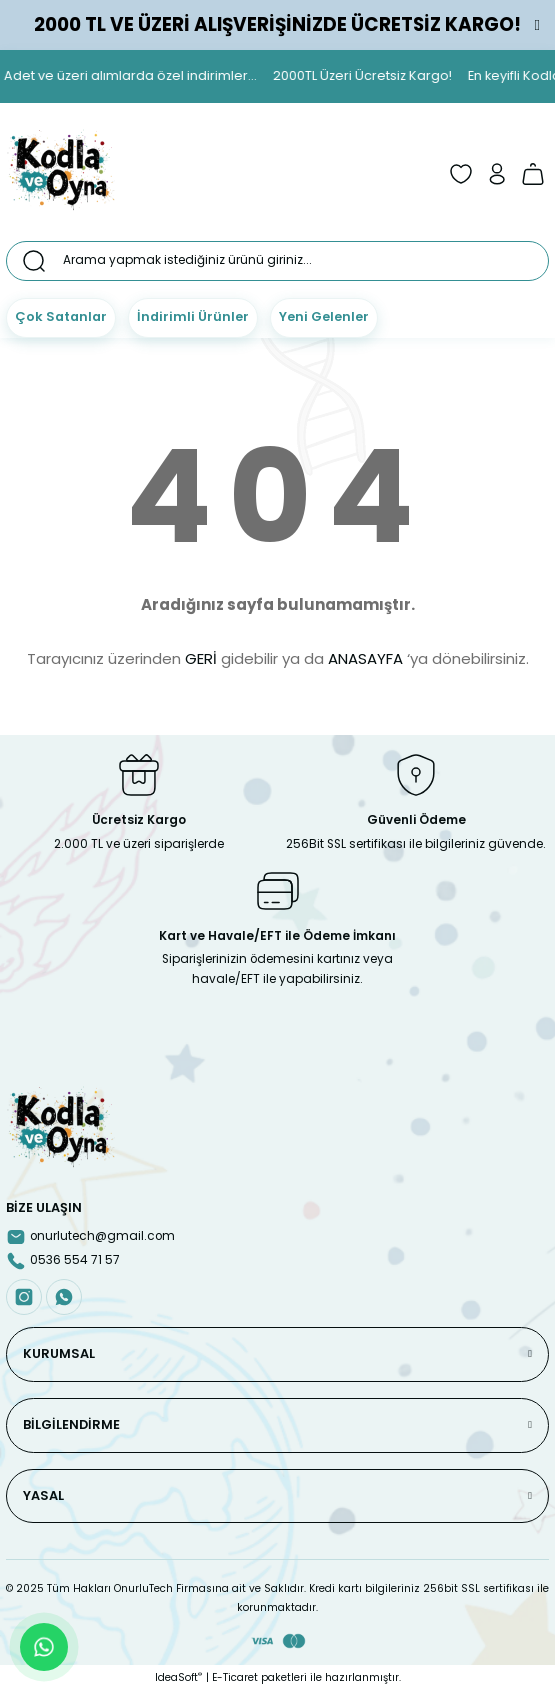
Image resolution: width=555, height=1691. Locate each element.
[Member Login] (497, 174)
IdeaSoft (178, 1677)
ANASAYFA (365, 658)
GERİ (201, 658)
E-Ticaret (235, 1677)
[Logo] (61, 174)
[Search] (277, 261)
